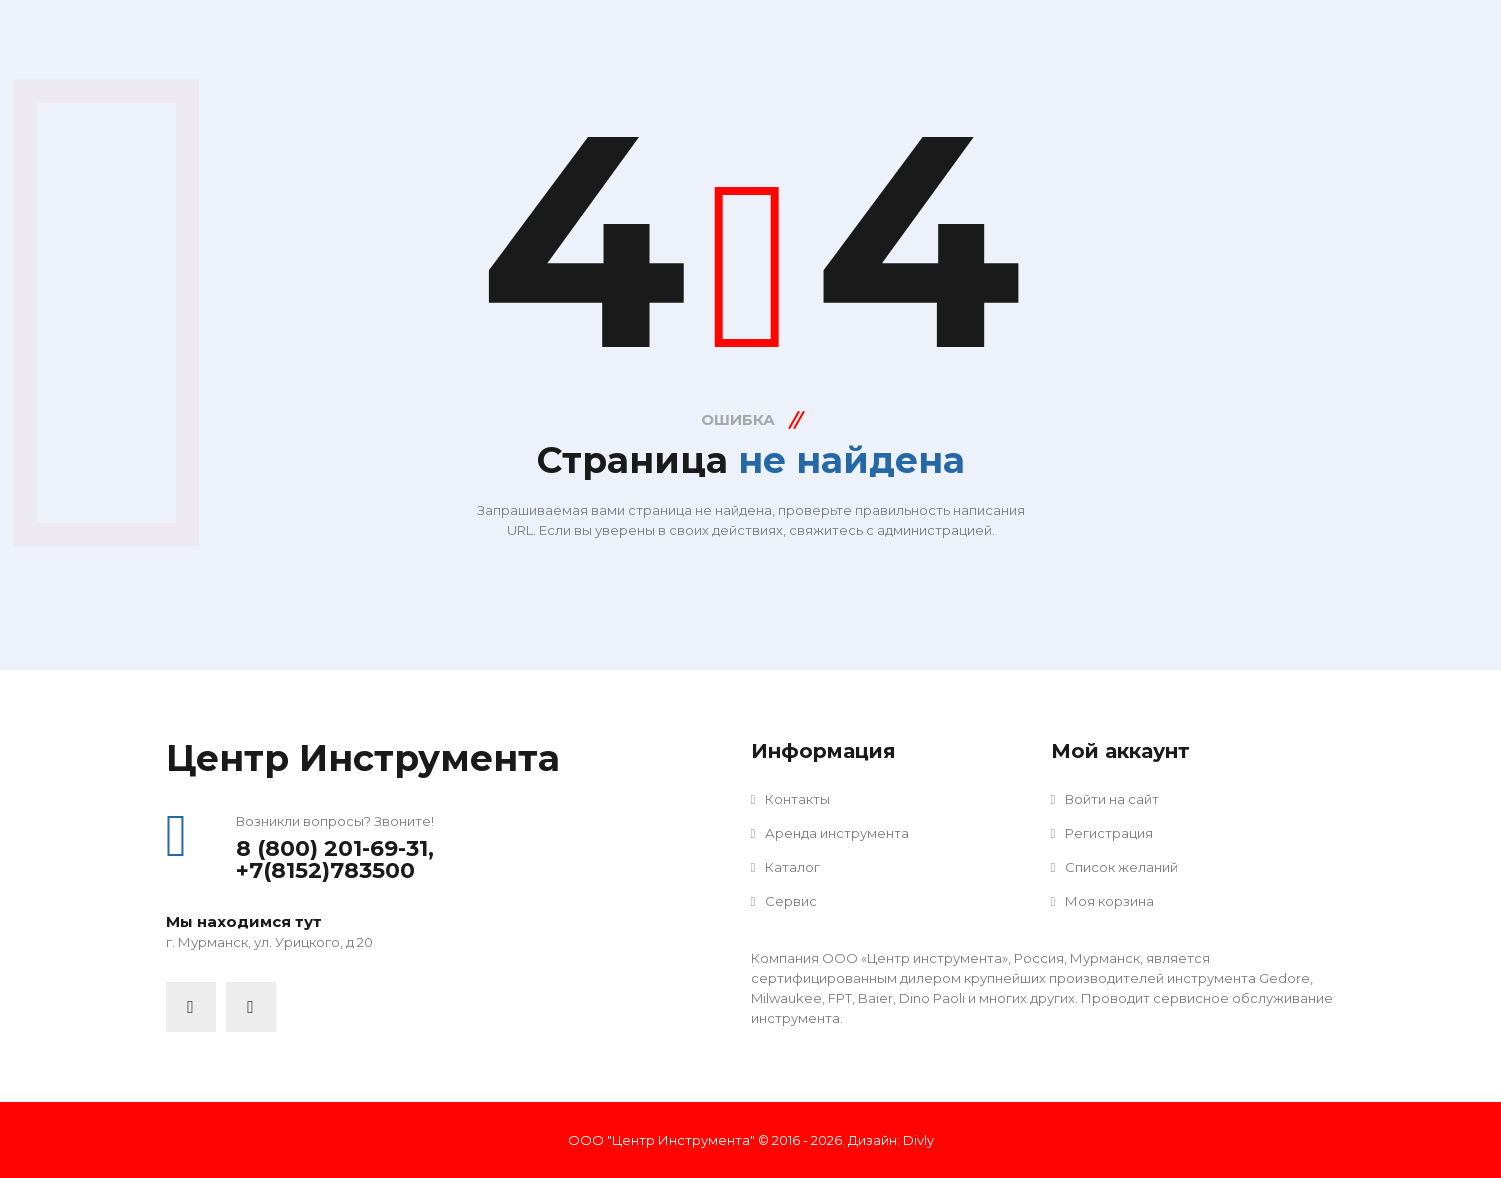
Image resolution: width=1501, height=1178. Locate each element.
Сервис (784, 901)
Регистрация (1102, 833)
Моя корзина (1103, 901)
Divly (918, 1140)
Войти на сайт (1105, 799)
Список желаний (1115, 867)
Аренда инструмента (830, 833)
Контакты (791, 799)
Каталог (786, 867)
